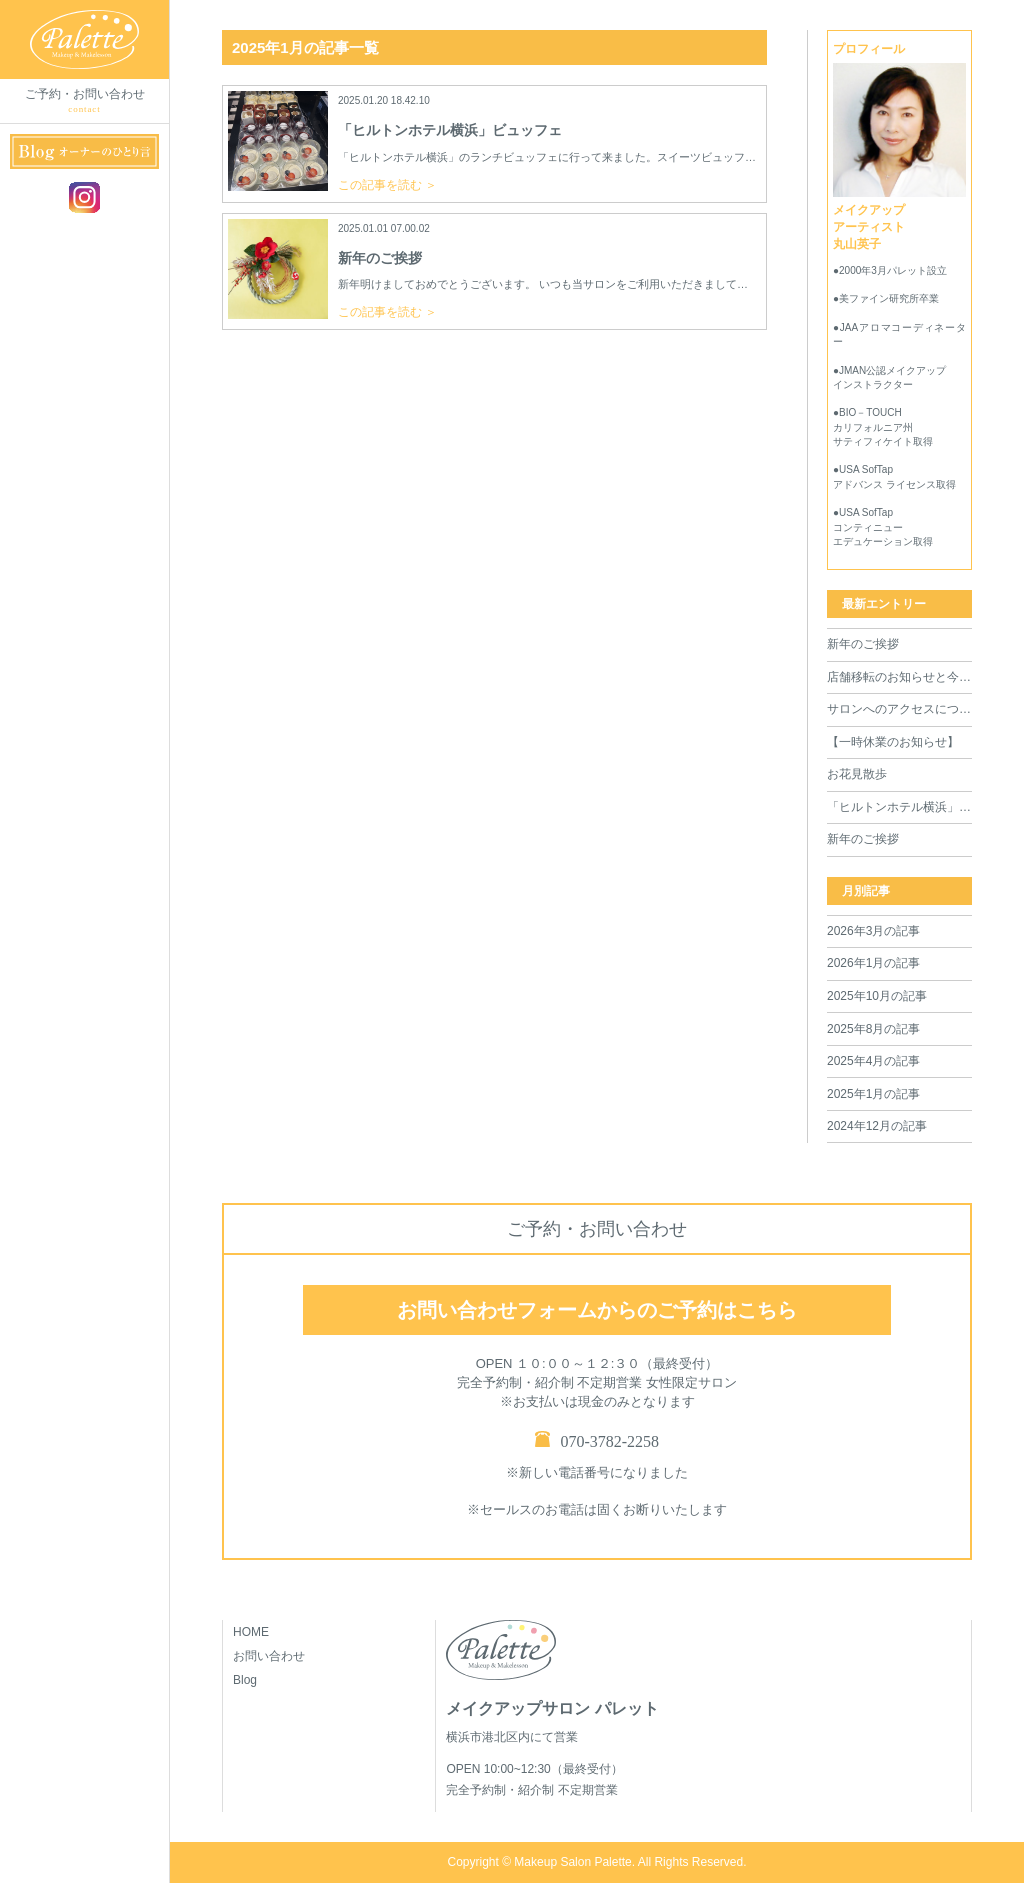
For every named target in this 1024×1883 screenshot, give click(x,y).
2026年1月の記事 (873, 963)
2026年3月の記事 (873, 931)
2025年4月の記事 (873, 1061)
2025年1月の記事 (873, 1094)
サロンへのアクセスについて (899, 709)
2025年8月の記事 (873, 1029)
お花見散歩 (857, 774)
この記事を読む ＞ (387, 185)
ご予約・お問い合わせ (84, 101)
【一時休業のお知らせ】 (893, 742)
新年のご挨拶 (863, 644)
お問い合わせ (269, 1656)
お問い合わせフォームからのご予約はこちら (597, 1310)
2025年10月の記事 (877, 996)
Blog (245, 1680)
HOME (251, 1632)
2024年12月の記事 (877, 1126)
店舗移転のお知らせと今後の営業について (899, 677)
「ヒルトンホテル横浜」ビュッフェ (899, 807)
